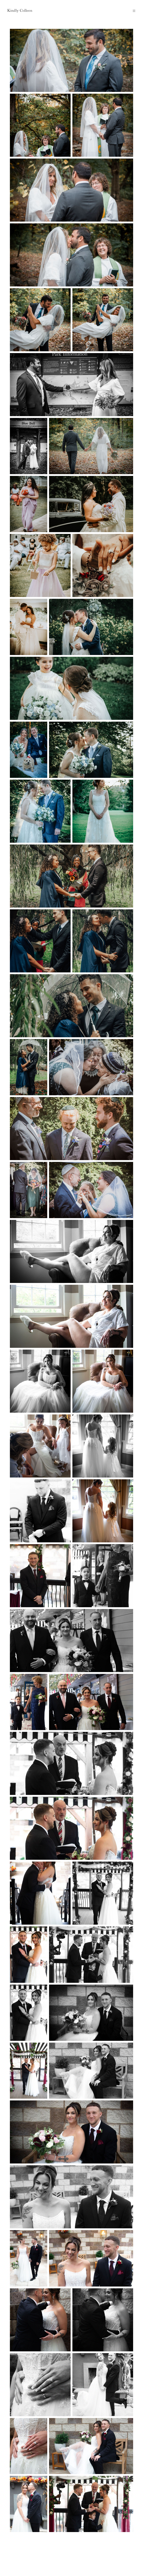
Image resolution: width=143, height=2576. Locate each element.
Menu (134, 10)
